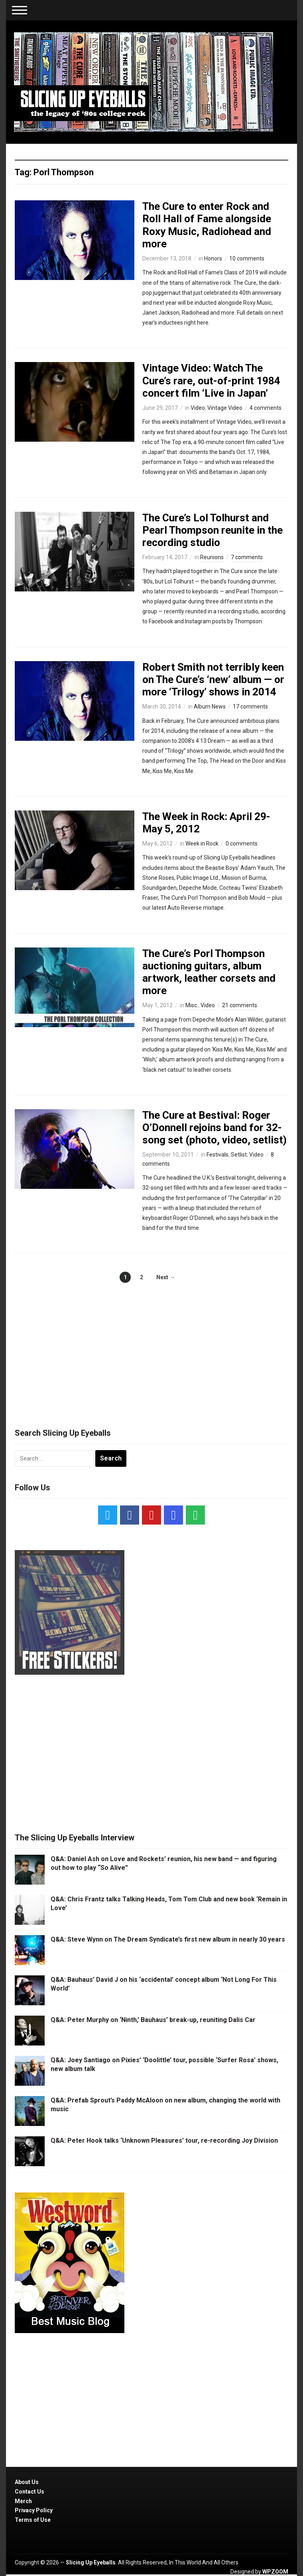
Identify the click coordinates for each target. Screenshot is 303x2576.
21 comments (239, 1005)
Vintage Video (224, 408)
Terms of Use (33, 2520)
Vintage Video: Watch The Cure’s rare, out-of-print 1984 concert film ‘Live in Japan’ (211, 380)
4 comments (265, 408)
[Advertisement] (151, 1347)
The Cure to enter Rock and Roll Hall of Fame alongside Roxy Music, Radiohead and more (206, 225)
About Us (27, 2482)
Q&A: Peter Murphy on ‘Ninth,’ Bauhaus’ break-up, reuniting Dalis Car (153, 2020)
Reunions (212, 557)
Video (198, 408)
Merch (23, 2501)
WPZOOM (275, 2571)
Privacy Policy (34, 2510)
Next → (165, 1277)
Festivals (217, 1154)
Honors (213, 258)
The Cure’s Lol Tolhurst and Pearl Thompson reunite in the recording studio (212, 530)
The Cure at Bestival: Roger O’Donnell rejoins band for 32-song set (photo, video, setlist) (214, 1127)
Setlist (239, 1154)
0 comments (242, 843)
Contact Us (29, 2491)
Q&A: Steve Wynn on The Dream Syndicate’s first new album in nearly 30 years (168, 1939)
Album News (210, 706)
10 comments (246, 258)
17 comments (250, 706)
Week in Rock (201, 843)
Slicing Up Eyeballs (91, 2562)
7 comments (247, 557)
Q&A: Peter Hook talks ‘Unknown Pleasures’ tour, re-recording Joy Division (164, 2140)
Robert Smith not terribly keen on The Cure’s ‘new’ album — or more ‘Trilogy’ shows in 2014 (213, 679)
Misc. (191, 1005)
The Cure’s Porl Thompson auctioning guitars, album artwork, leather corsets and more (208, 972)
